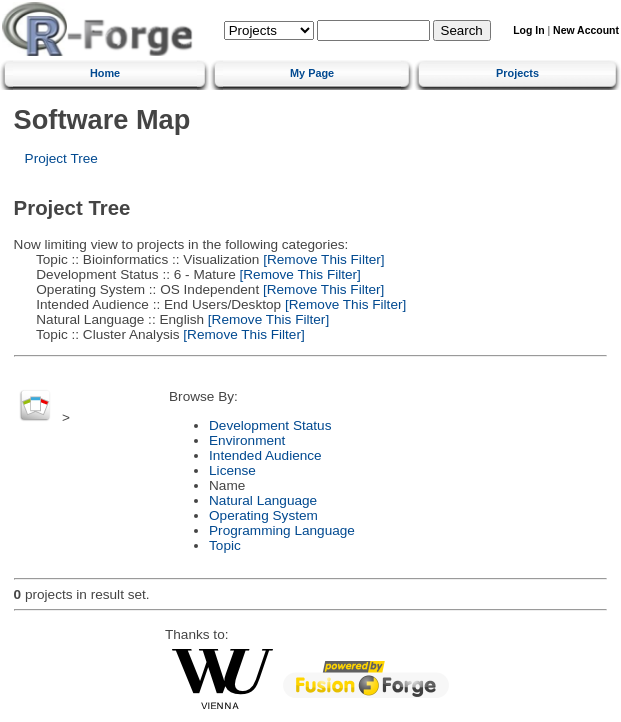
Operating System (263, 515)
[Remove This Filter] (321, 259)
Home (105, 73)
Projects (517, 73)
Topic (225, 545)
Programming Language (282, 530)
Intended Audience (265, 455)
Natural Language (263, 500)
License (232, 470)
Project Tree (61, 158)
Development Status (270, 425)
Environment (247, 440)
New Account (586, 30)
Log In (528, 30)
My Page (312, 73)
